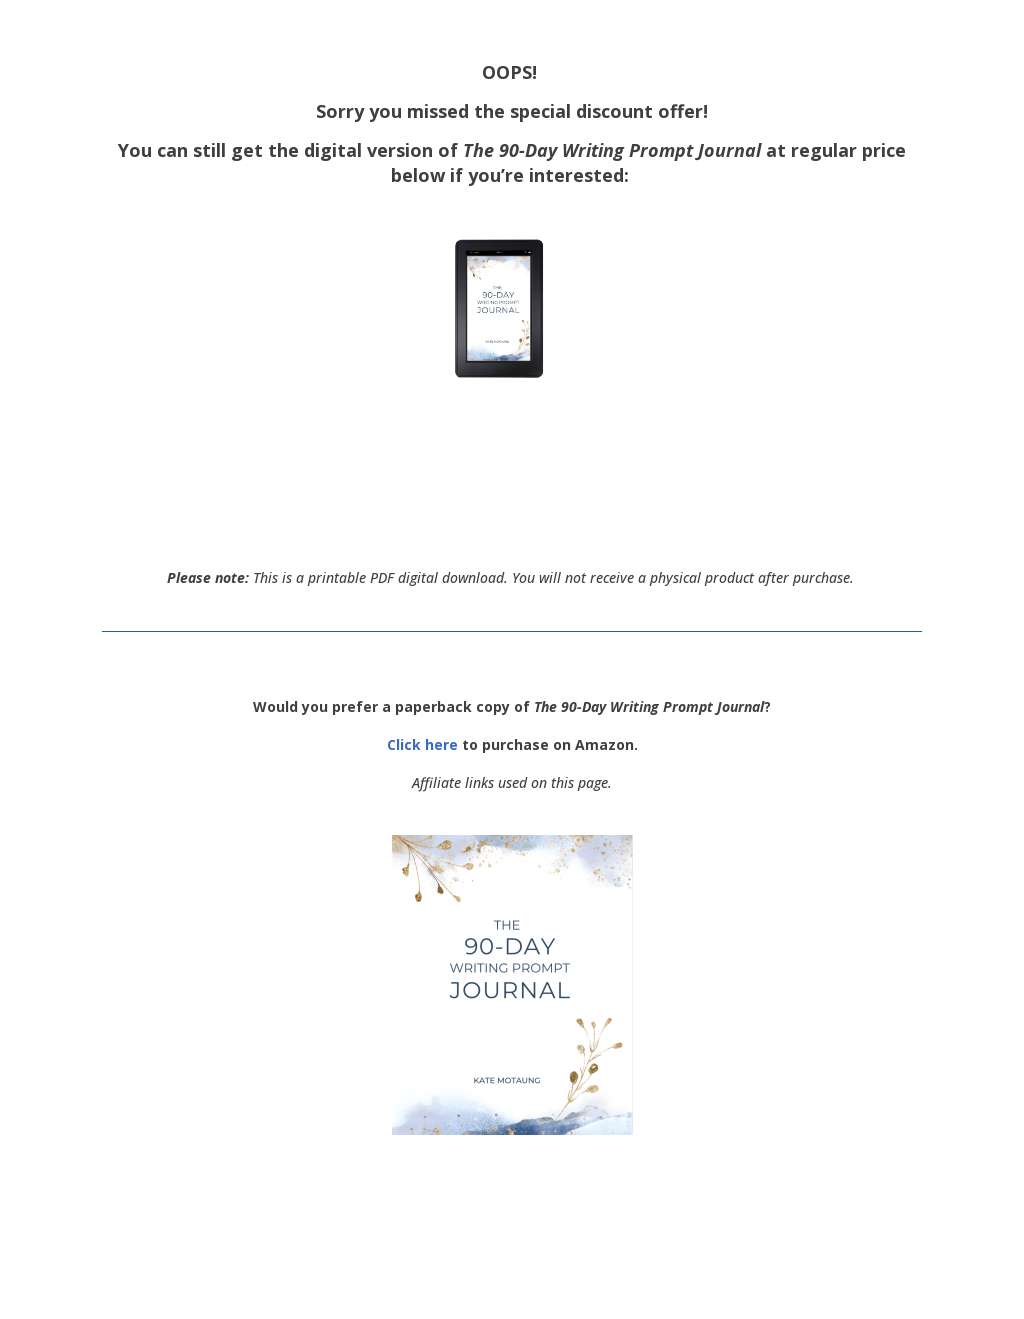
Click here (422, 744)
